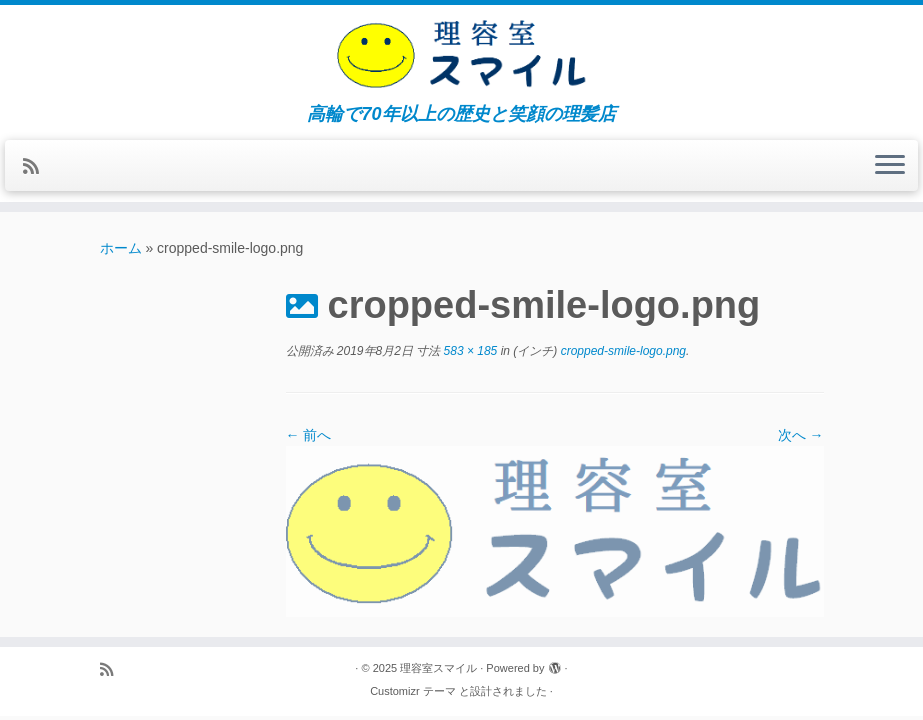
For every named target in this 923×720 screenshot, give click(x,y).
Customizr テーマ (413, 691)
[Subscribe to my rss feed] (37, 167)
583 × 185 (468, 351)
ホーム (121, 248)
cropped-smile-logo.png (621, 351)
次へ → (801, 435)
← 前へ (309, 435)
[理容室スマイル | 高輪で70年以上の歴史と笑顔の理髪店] (461, 54)
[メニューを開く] (890, 166)
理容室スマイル (438, 668)
